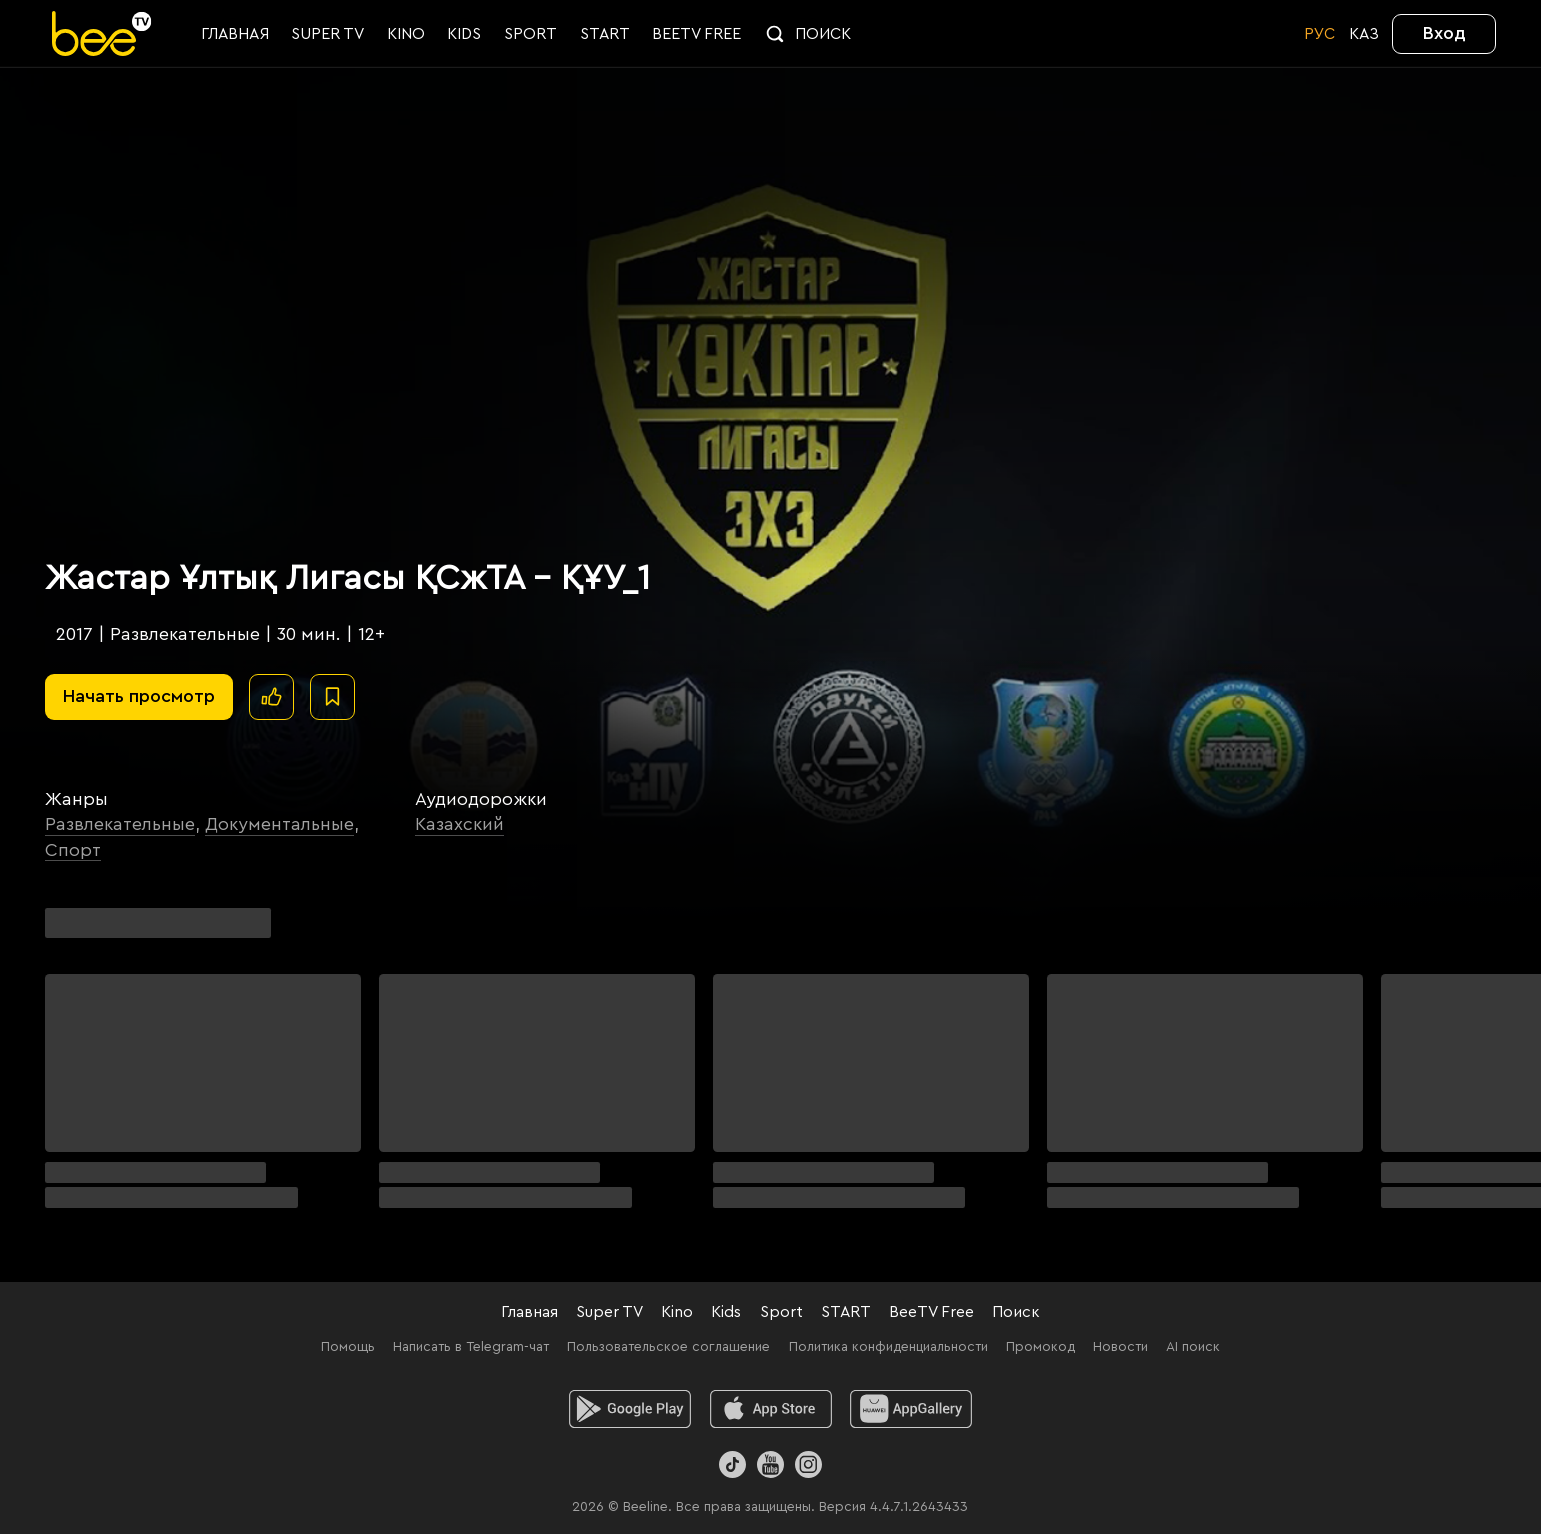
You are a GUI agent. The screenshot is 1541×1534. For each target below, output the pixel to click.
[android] (629, 1409)
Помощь (348, 1347)
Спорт (73, 850)
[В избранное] (332, 696)
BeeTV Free (931, 1312)
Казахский (459, 824)
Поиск (1016, 1312)
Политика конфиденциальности (888, 1347)
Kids (726, 1312)
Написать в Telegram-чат (471, 1347)
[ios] (770, 1409)
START (846, 1312)
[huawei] (911, 1409)
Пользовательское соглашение (668, 1347)
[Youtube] (770, 1464)
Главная (529, 1312)
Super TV (609, 1312)
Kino (677, 1312)
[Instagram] (808, 1464)
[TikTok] (732, 1464)
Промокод (1040, 1347)
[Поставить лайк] (271, 696)
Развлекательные (120, 824)
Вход (1444, 33)
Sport (781, 1312)
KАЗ (1364, 34)
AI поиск (1193, 1347)
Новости (1120, 1347)
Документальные (279, 824)
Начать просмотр (139, 696)
